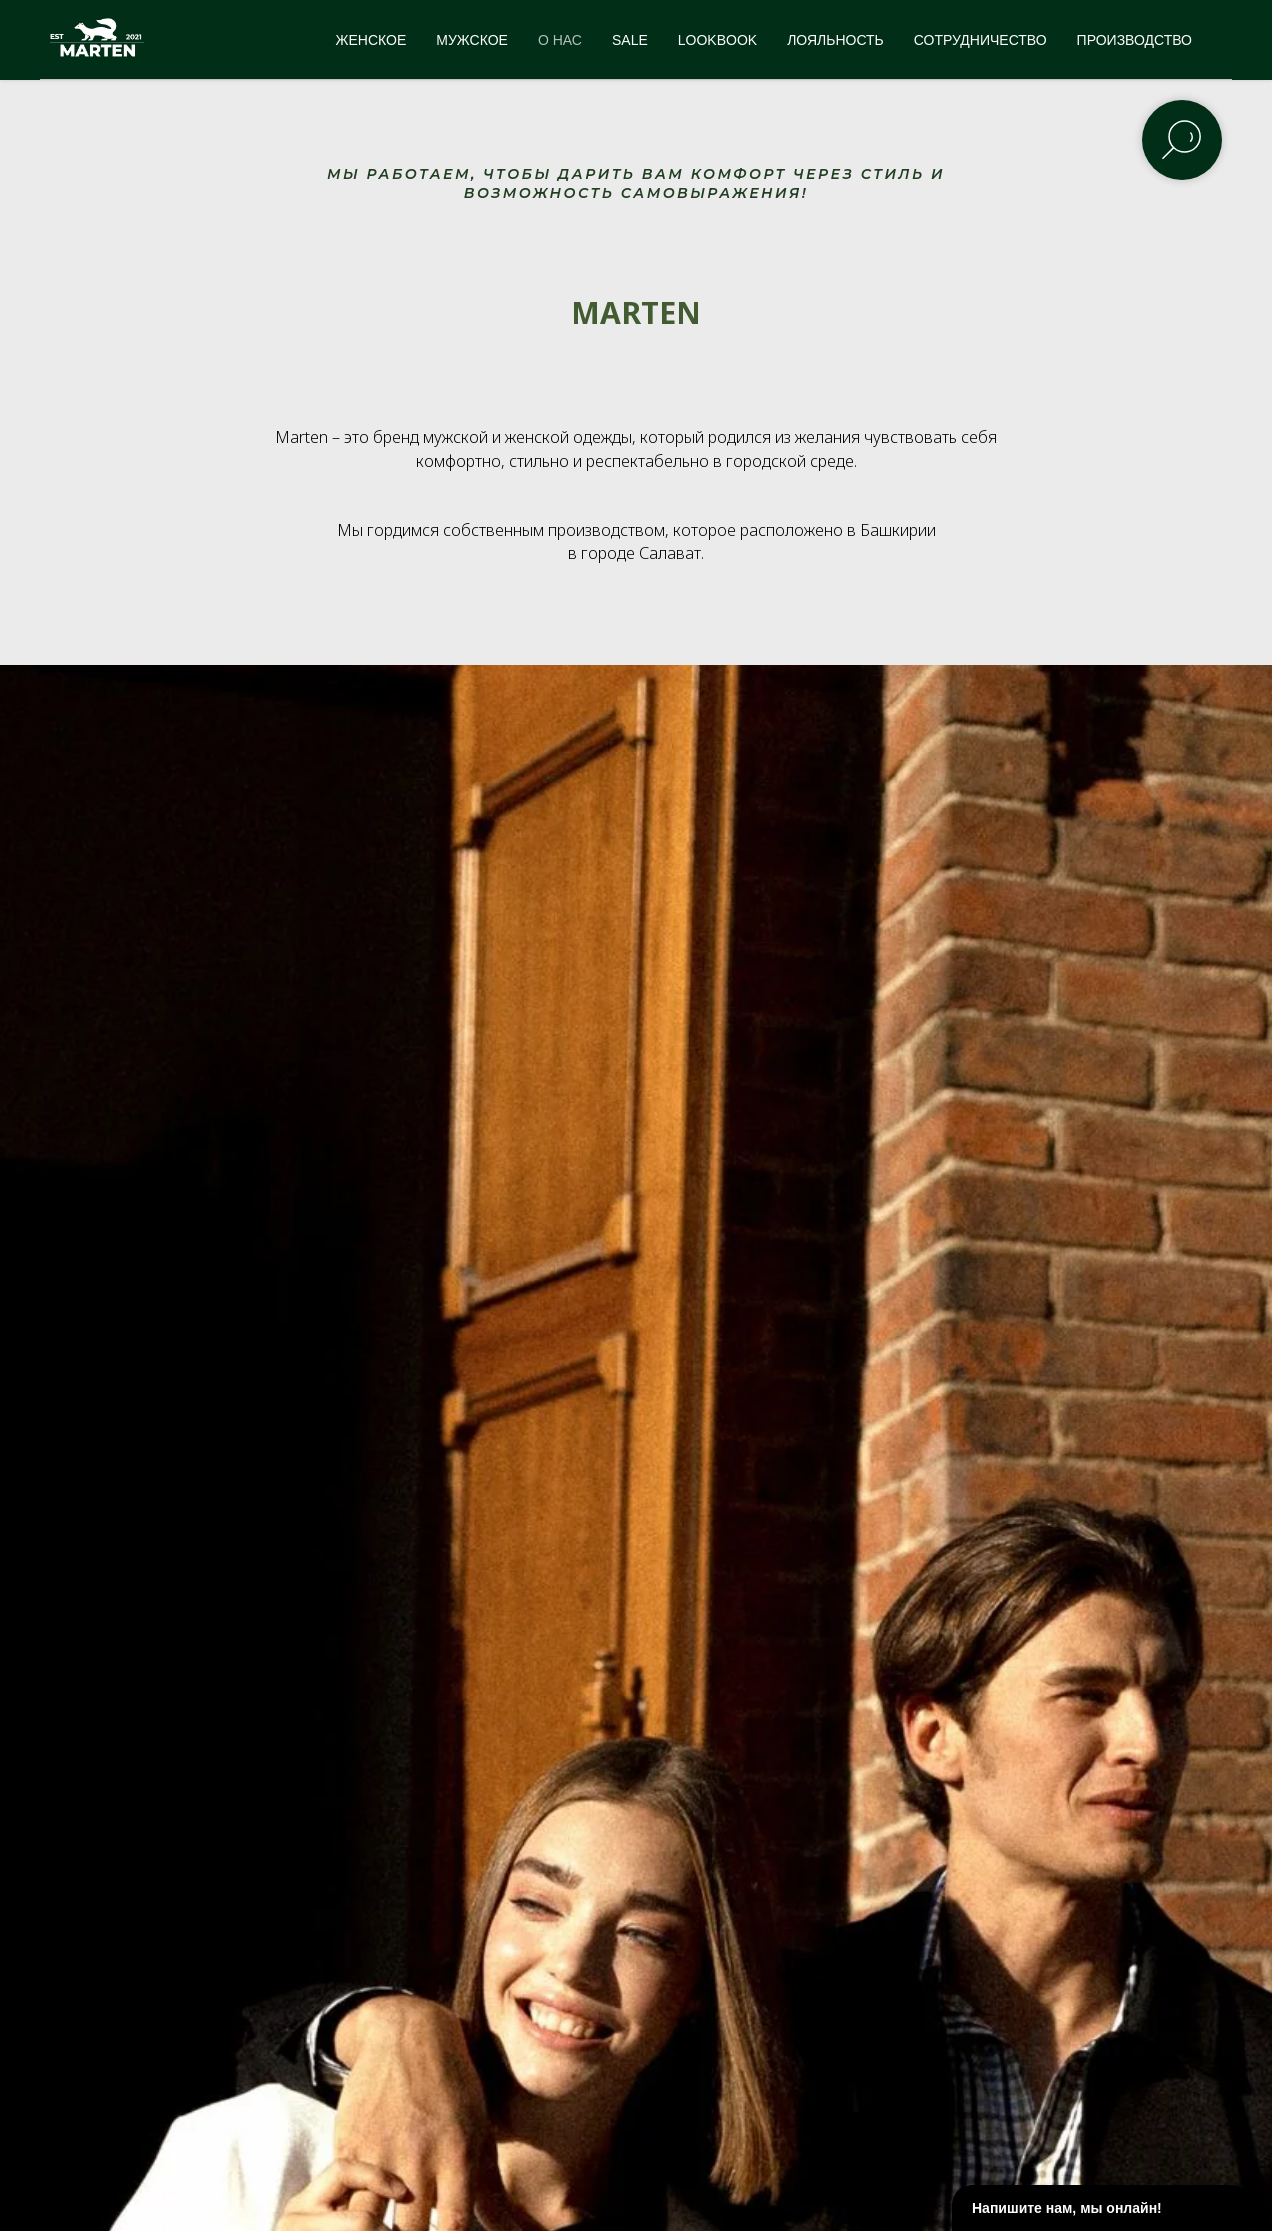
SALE (630, 40)
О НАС (560, 40)
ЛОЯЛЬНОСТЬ (835, 40)
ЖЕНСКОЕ (371, 40)
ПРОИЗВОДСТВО (1134, 40)
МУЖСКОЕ (472, 40)
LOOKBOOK (717, 40)
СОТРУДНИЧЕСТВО (980, 40)
